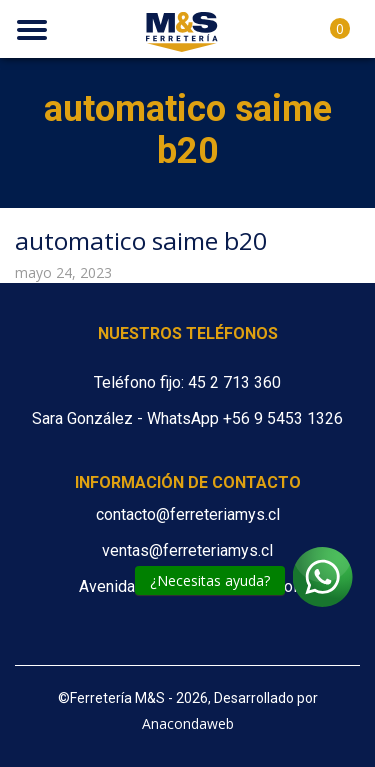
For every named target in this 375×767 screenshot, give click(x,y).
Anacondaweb (188, 723)
